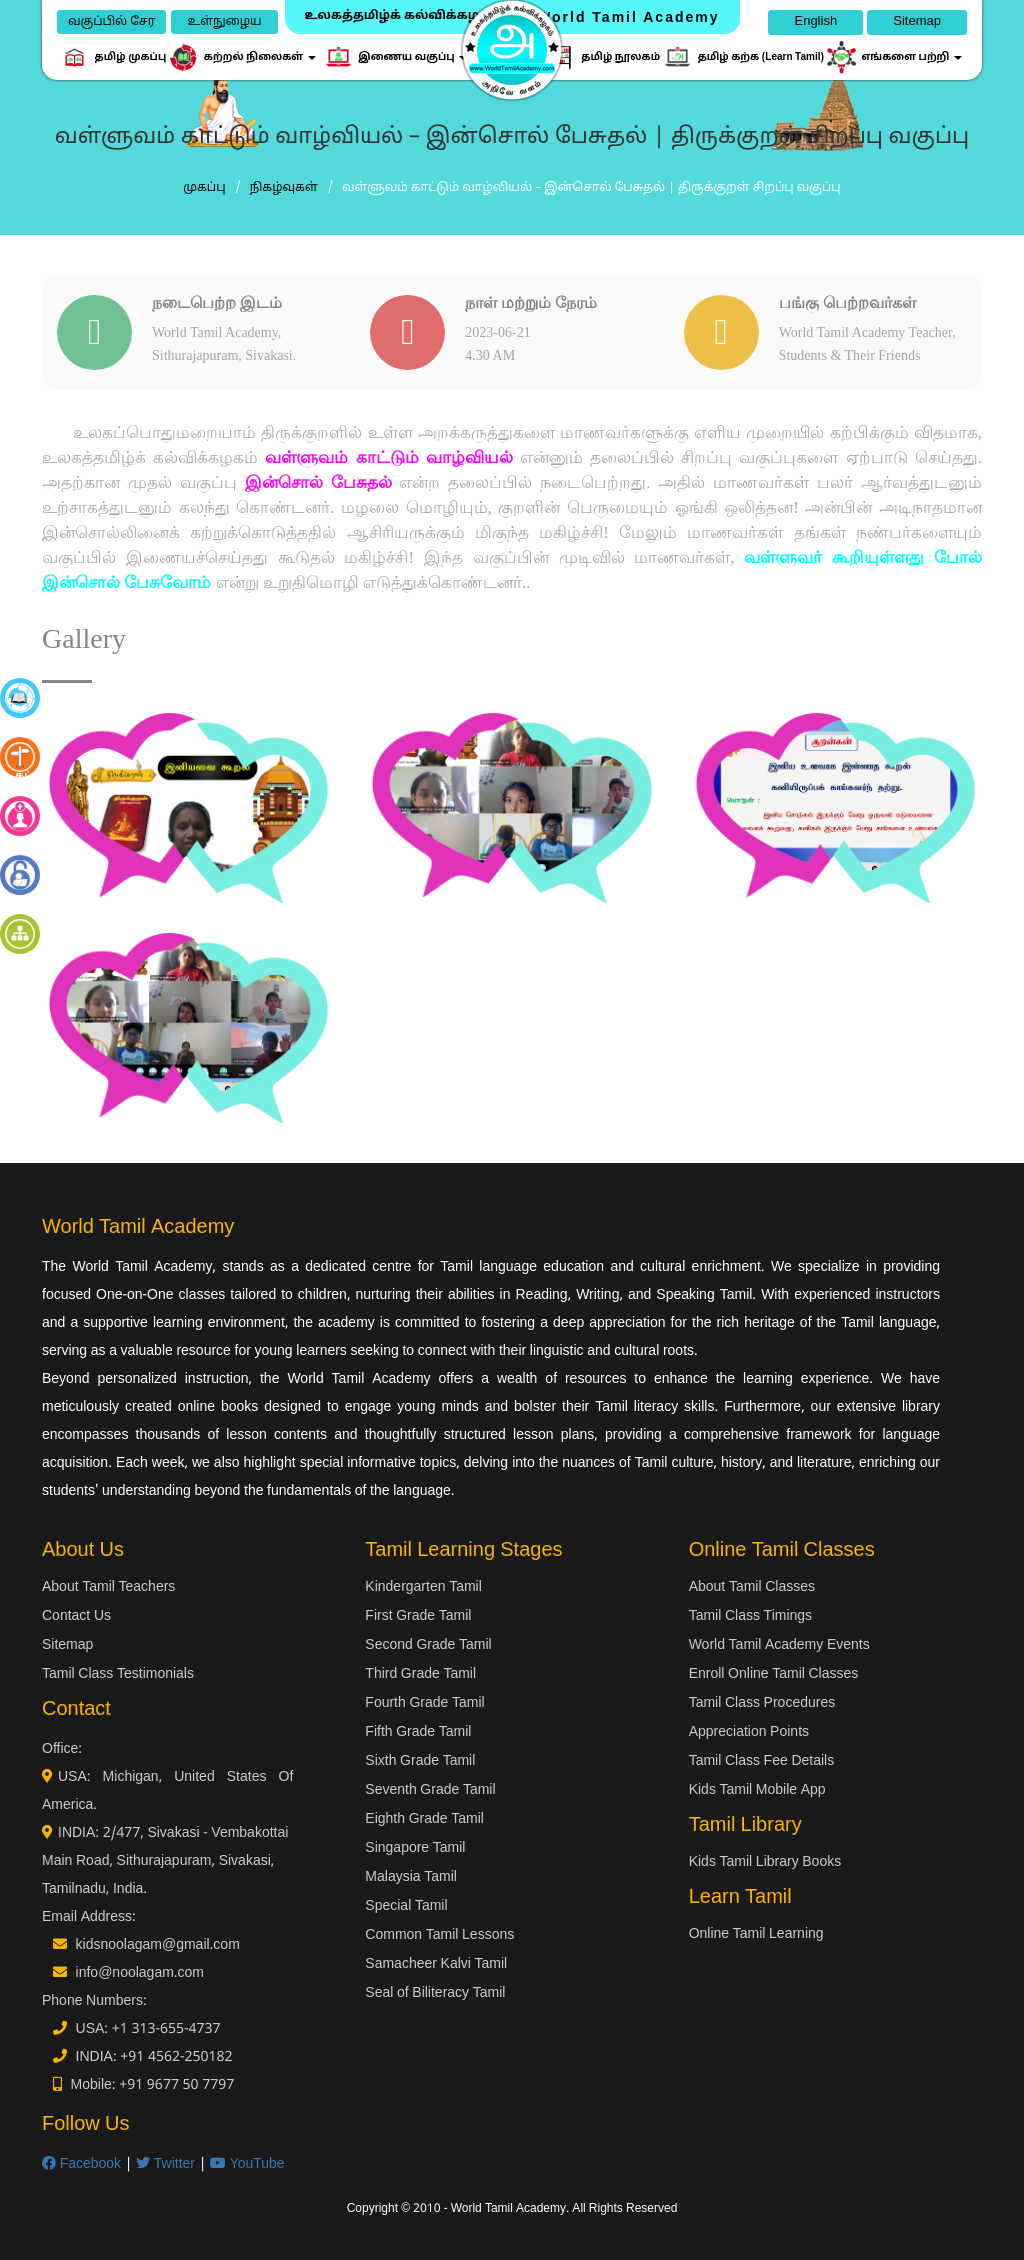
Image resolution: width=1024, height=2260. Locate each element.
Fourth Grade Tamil (424, 1703)
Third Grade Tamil (420, 1674)
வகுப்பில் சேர (111, 22)
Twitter (165, 2164)
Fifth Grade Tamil (418, 1732)
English (815, 22)
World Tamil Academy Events (779, 1645)
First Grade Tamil (418, 1616)
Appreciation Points (749, 1732)
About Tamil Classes (752, 1587)
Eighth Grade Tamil (424, 1819)
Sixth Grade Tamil (420, 1761)
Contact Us (76, 1616)
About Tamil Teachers (108, 1587)
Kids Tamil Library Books (765, 1862)
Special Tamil (406, 1906)
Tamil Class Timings (750, 1616)
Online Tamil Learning (756, 1934)
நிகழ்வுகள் (284, 188)
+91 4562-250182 (176, 2057)
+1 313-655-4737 (166, 2029)
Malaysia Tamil (411, 1877)
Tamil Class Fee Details (762, 1761)
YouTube (247, 2164)
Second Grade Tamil (428, 1645)
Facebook (81, 2164)
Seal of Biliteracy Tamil (435, 1993)
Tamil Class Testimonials (118, 1674)
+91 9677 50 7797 (176, 2085)
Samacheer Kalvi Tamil (436, 1964)
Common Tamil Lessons (439, 1935)
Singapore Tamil (415, 1848)
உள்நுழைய (224, 22)
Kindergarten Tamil (423, 1587)
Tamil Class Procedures (762, 1703)
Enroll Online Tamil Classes (774, 1674)
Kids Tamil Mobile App (757, 1790)
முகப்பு (204, 188)
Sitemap (917, 22)
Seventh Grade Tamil (430, 1790)
